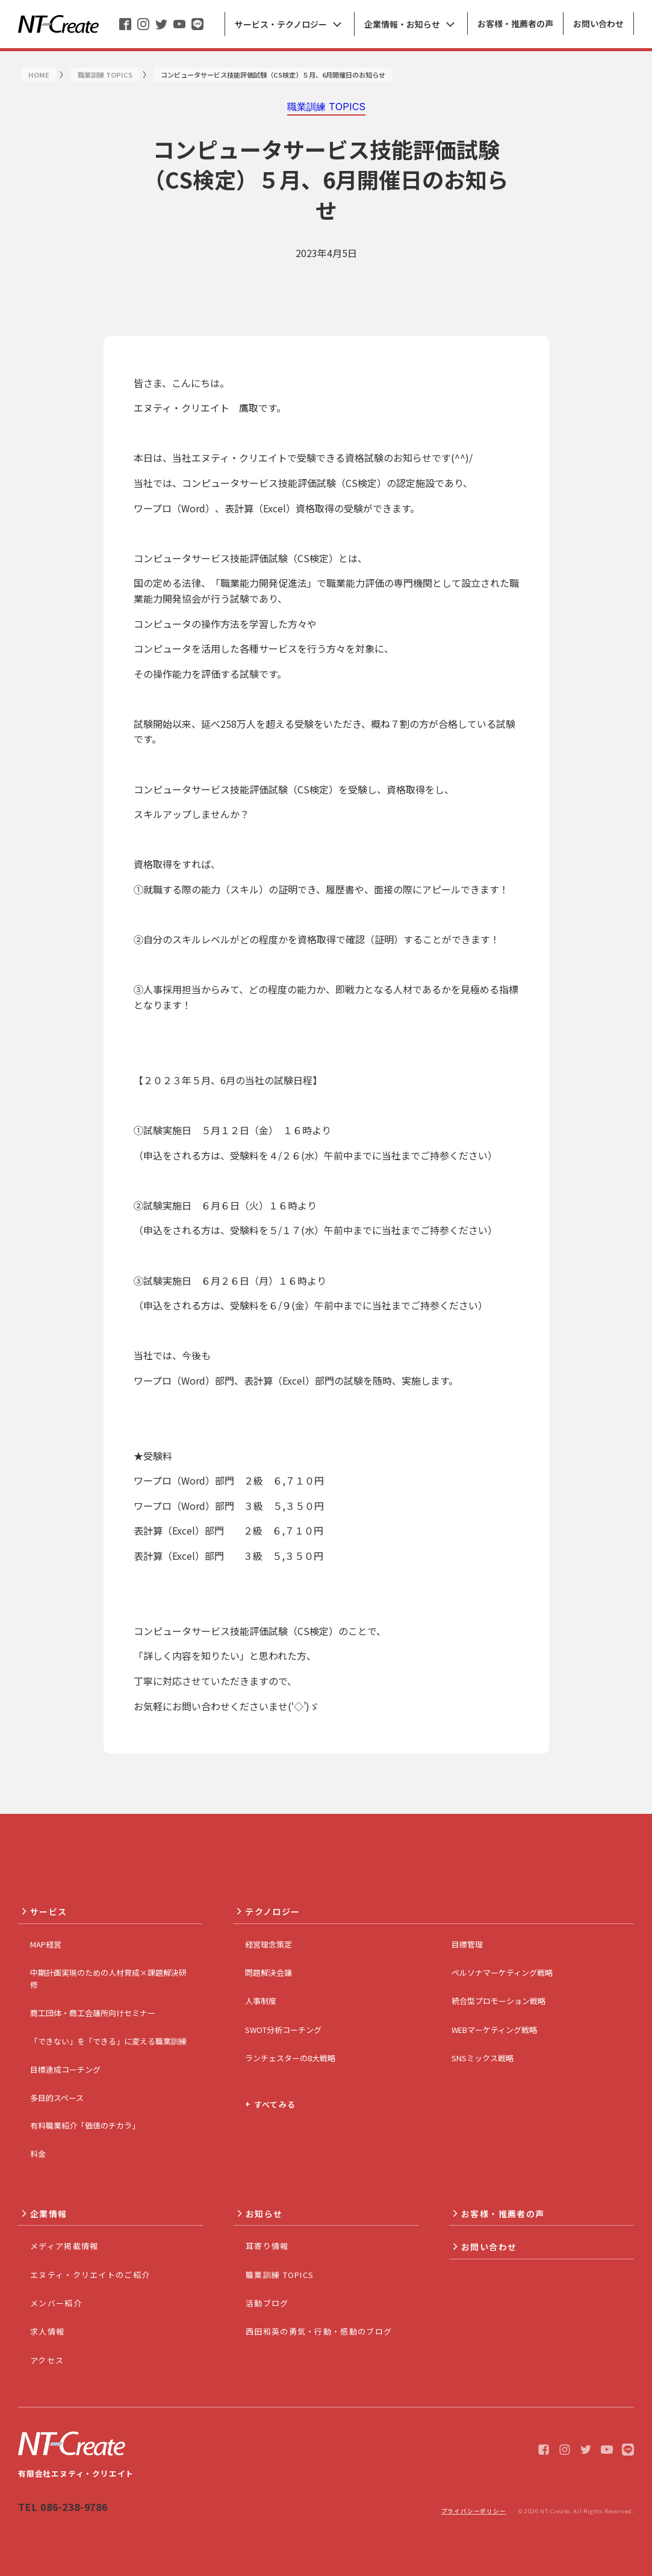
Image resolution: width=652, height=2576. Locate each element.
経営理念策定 (268, 1944)
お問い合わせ (489, 2247)
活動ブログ (267, 2303)
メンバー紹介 (56, 2303)
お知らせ (264, 2214)
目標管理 (467, 1944)
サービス (48, 1911)
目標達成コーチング (65, 2069)
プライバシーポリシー (473, 2511)
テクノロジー (272, 1911)
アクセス (47, 2360)
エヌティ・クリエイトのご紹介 (90, 2274)
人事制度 (260, 2000)
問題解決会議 (268, 1972)
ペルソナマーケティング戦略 (502, 1972)
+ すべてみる (270, 2104)
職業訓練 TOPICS (280, 2274)
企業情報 (48, 2214)
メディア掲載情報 (64, 2246)
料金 (38, 2153)
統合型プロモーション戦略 (498, 2000)
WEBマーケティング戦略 (494, 2029)
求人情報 (47, 2331)
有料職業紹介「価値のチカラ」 (85, 2125)
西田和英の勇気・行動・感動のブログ (319, 2331)
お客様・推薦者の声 (503, 2214)
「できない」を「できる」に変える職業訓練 (108, 2041)
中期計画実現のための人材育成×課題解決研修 (108, 1979)
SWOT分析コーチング (283, 2029)
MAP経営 (45, 1944)
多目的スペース (57, 2097)
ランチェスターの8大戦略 (290, 2058)
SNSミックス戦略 (483, 2058)
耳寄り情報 (267, 2246)
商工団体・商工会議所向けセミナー (92, 2013)
